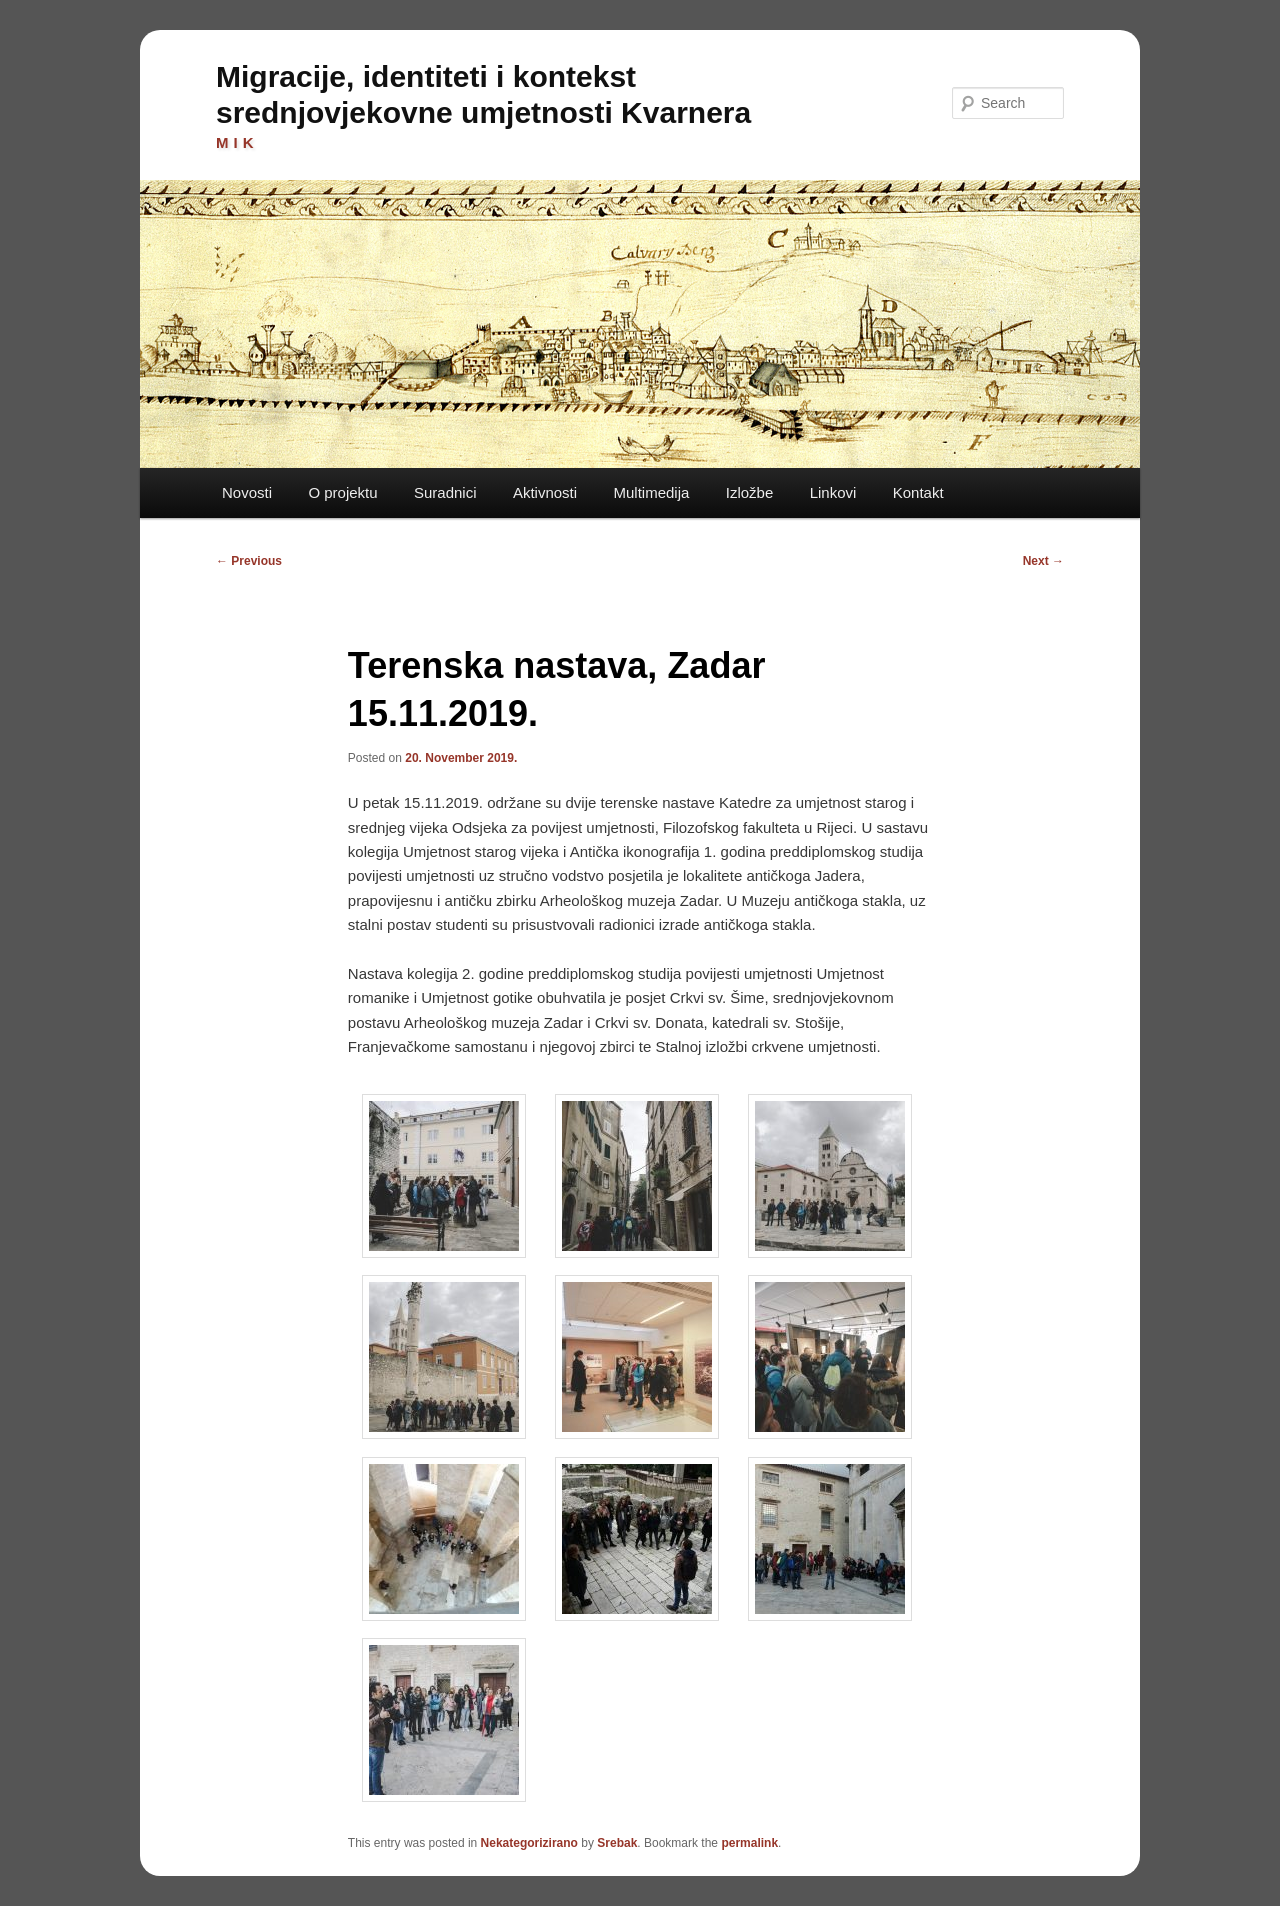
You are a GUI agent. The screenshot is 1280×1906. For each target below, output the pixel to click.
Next (1043, 561)
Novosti (247, 492)
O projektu (342, 492)
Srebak (617, 1843)
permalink (749, 1843)
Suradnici (445, 492)
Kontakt (918, 492)
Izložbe (750, 492)
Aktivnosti (545, 492)
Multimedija (651, 492)
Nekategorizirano (529, 1843)
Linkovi (833, 492)
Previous (249, 561)
